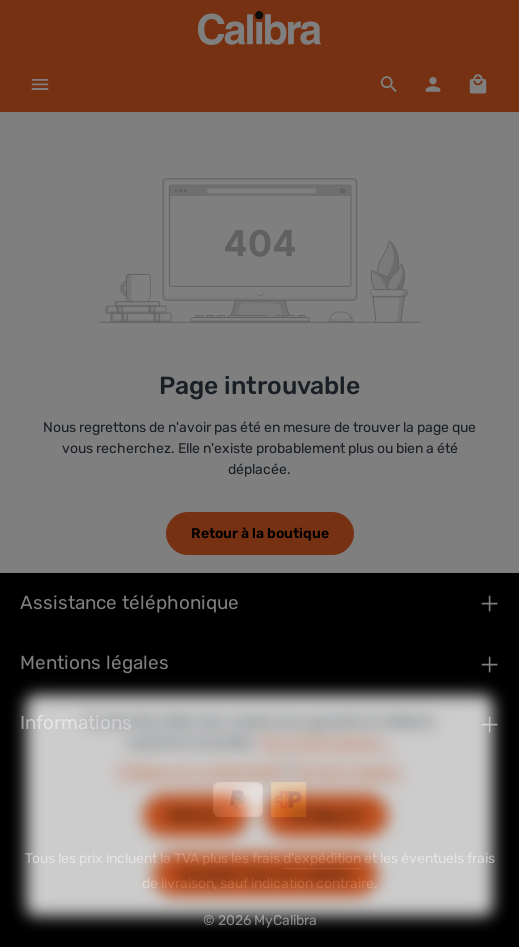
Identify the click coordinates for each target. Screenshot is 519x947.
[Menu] (40, 84)
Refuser (195, 844)
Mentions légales (348, 800)
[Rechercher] (389, 84)
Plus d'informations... (326, 771)
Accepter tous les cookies (265, 903)
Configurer (326, 844)
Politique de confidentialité (202, 800)
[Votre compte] (433, 84)
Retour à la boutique (260, 533)
